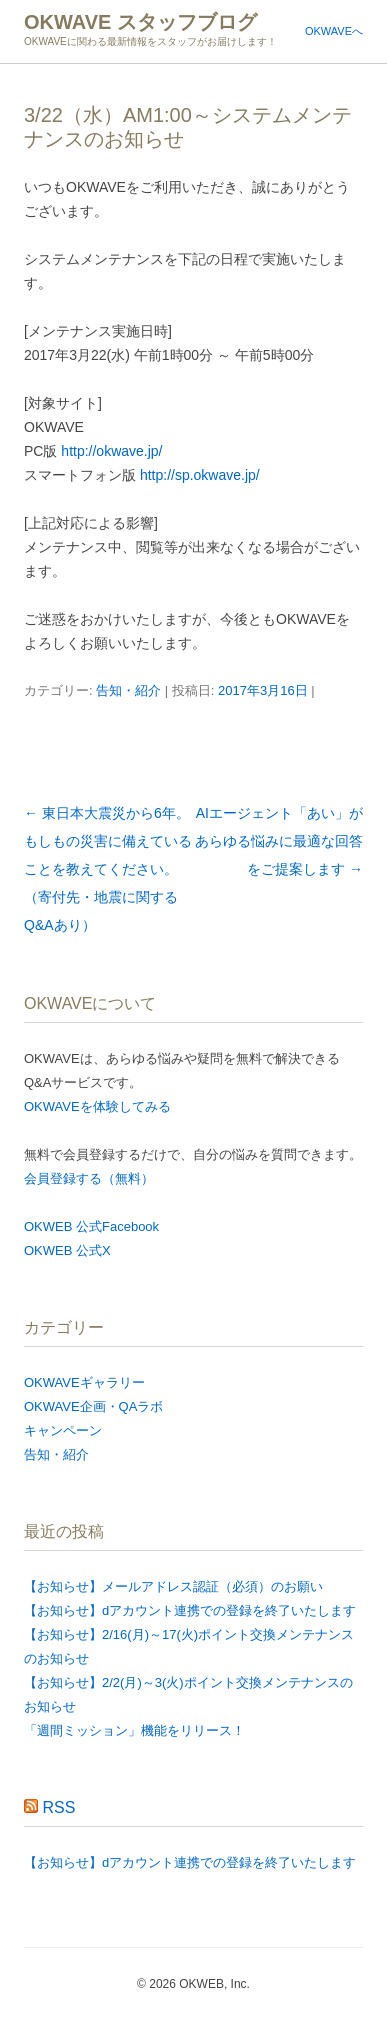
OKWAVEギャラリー (84, 1382)
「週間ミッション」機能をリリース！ (134, 1730)
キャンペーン (63, 1430)
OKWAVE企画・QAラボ (93, 1406)
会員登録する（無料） (89, 1178)
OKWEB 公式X (67, 1250)
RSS (58, 1807)
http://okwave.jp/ (111, 451)
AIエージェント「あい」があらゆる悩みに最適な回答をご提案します (279, 841)
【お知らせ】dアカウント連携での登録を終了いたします (190, 1610)
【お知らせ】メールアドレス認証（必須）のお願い (173, 1586)
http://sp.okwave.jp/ (200, 475)
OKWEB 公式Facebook (91, 1226)
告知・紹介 (128, 690)
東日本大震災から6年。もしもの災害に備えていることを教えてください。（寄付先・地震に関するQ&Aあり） (108, 869)
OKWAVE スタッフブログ (140, 22)
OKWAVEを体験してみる (97, 1106)
